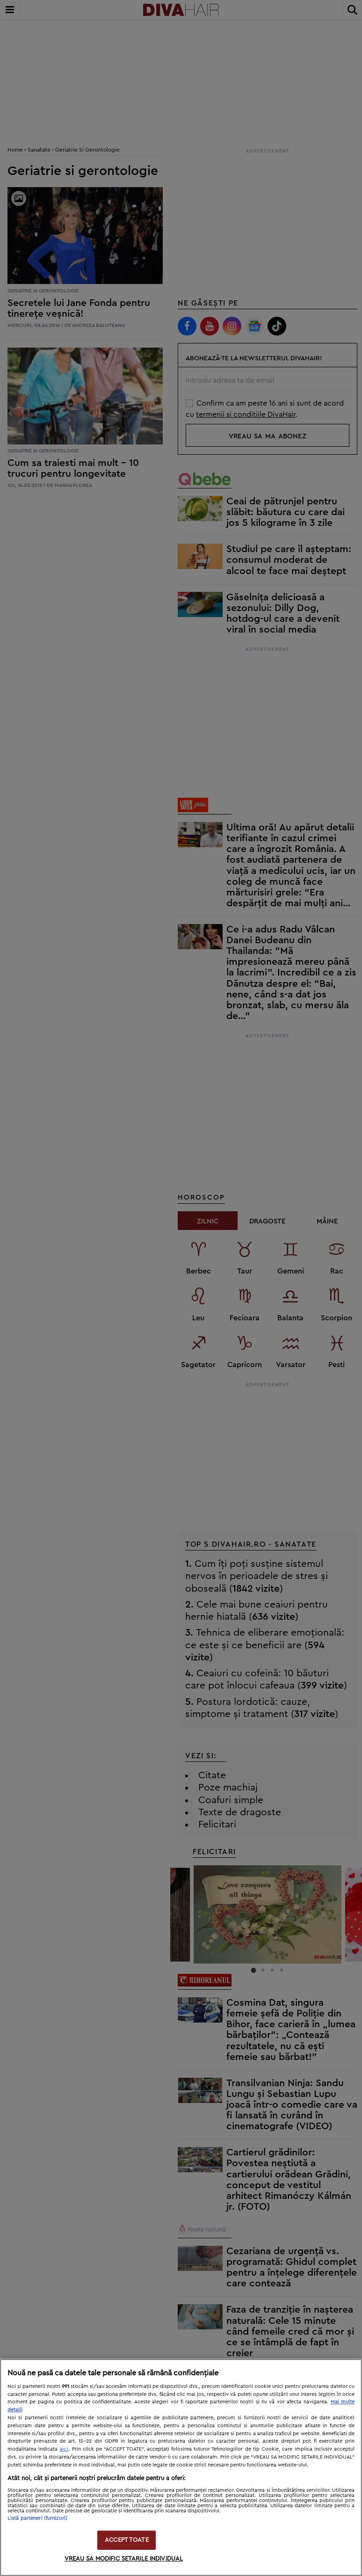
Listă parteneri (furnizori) (37, 2518)
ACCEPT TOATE (127, 2540)
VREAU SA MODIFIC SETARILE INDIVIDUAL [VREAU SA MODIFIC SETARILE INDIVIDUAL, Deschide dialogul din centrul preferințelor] (124, 2559)
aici (63, 2449)
